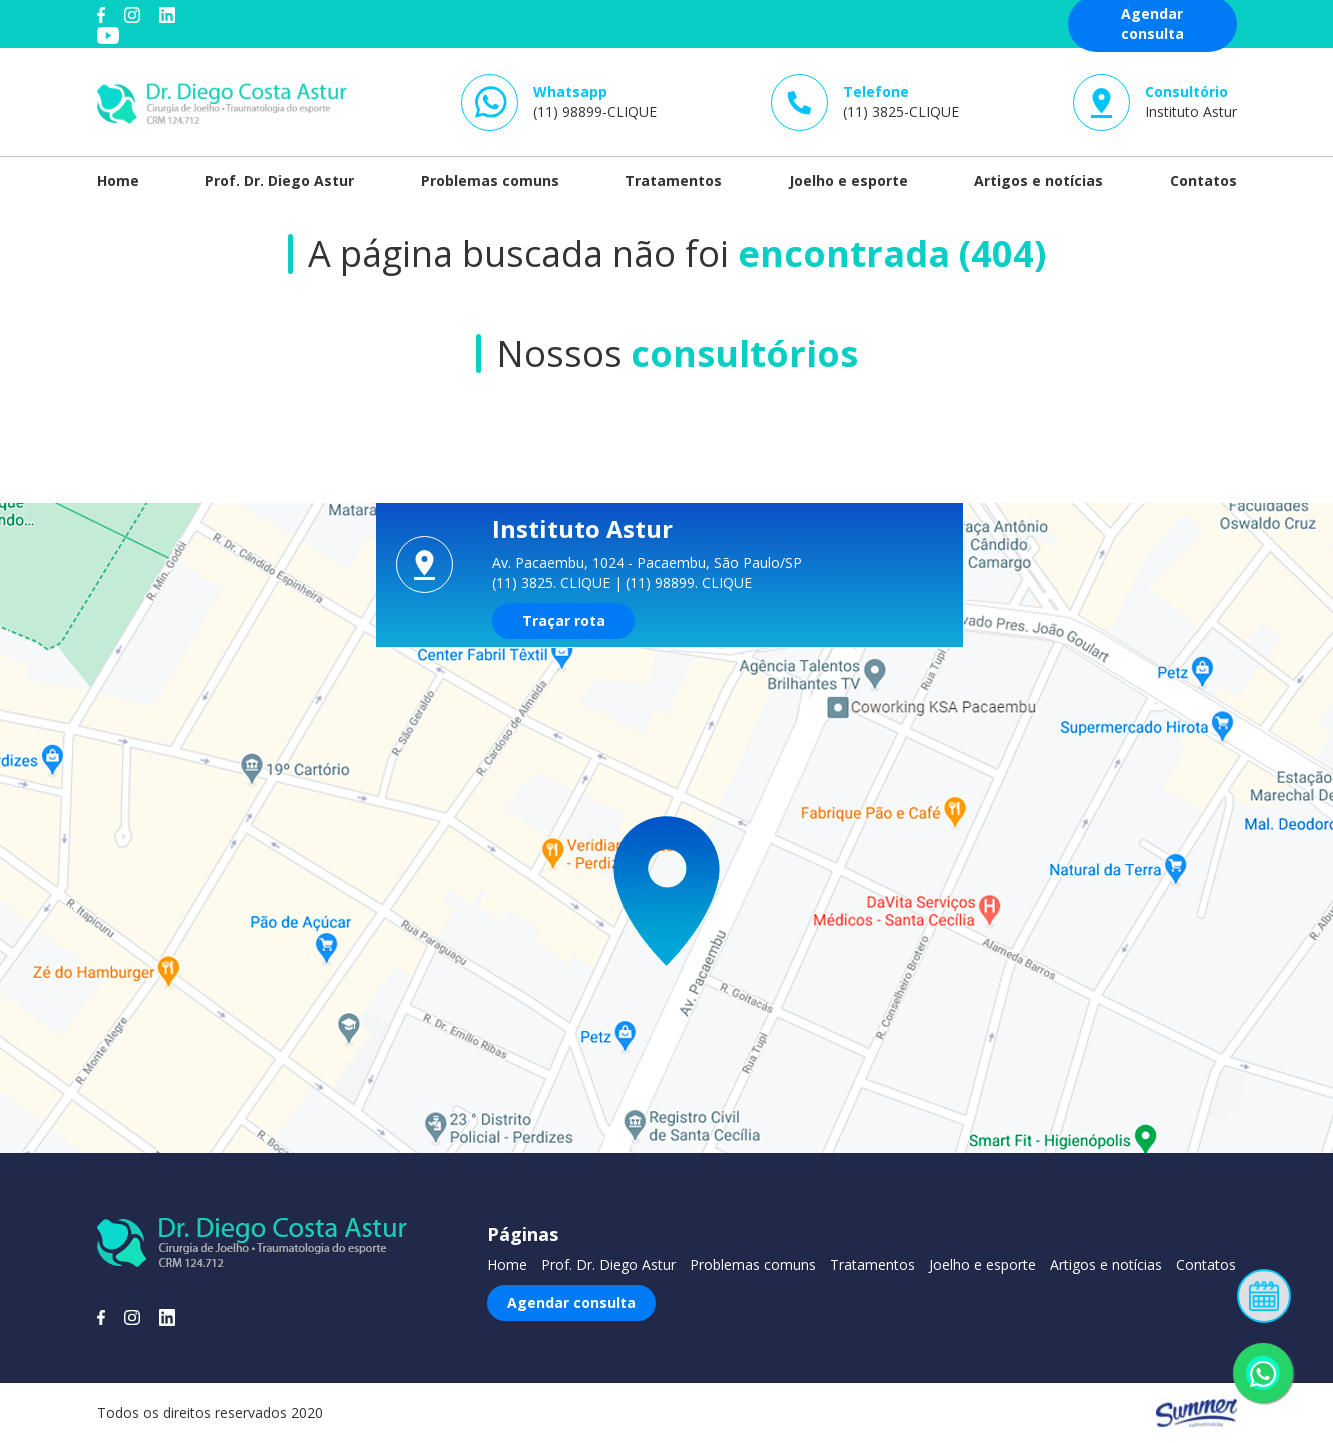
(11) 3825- (901, 101)
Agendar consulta (571, 1302)
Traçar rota (563, 620)
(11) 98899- (595, 101)
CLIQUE (585, 582)
